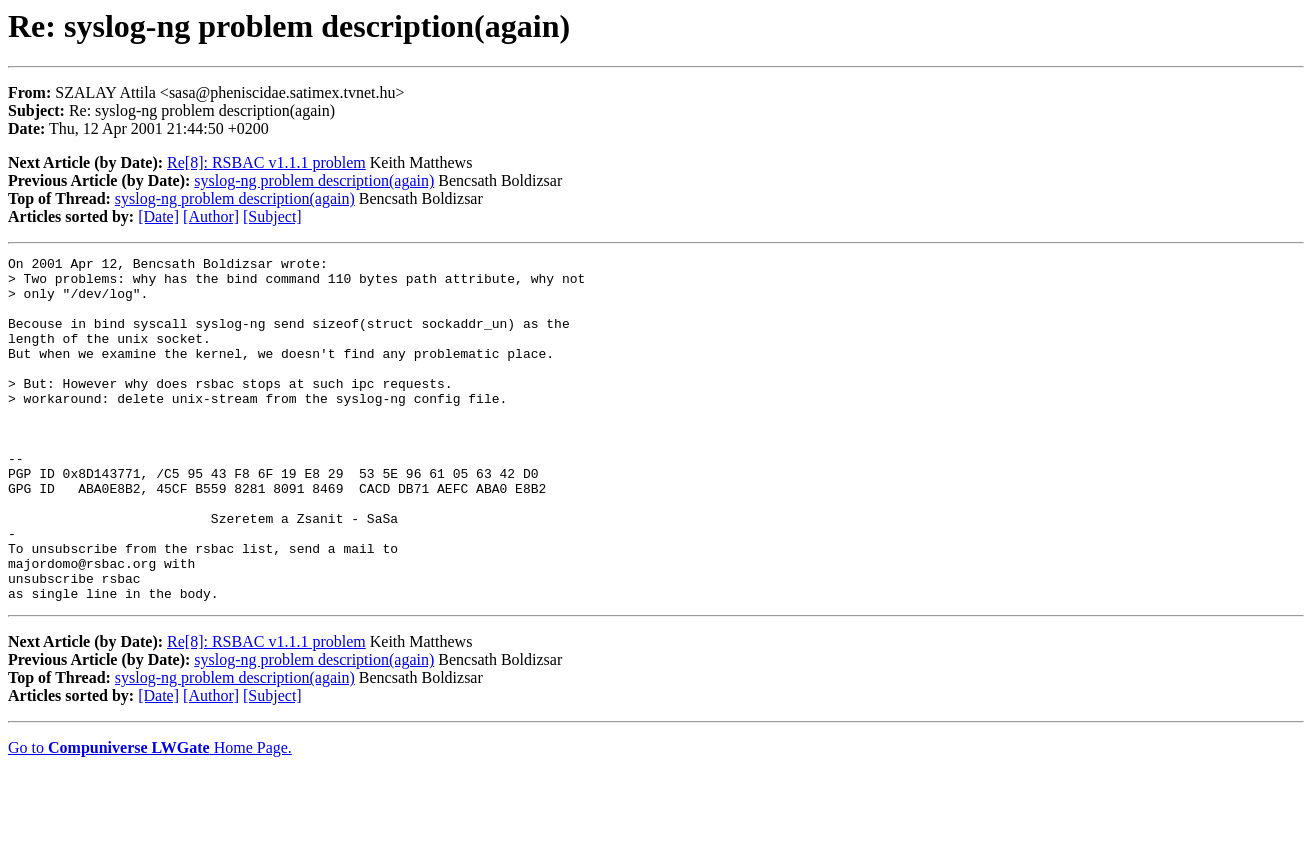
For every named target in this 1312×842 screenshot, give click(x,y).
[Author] (211, 216)
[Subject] (272, 216)
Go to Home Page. (150, 816)
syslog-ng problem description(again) (314, 180)
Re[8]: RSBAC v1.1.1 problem (266, 162)
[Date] (158, 216)
